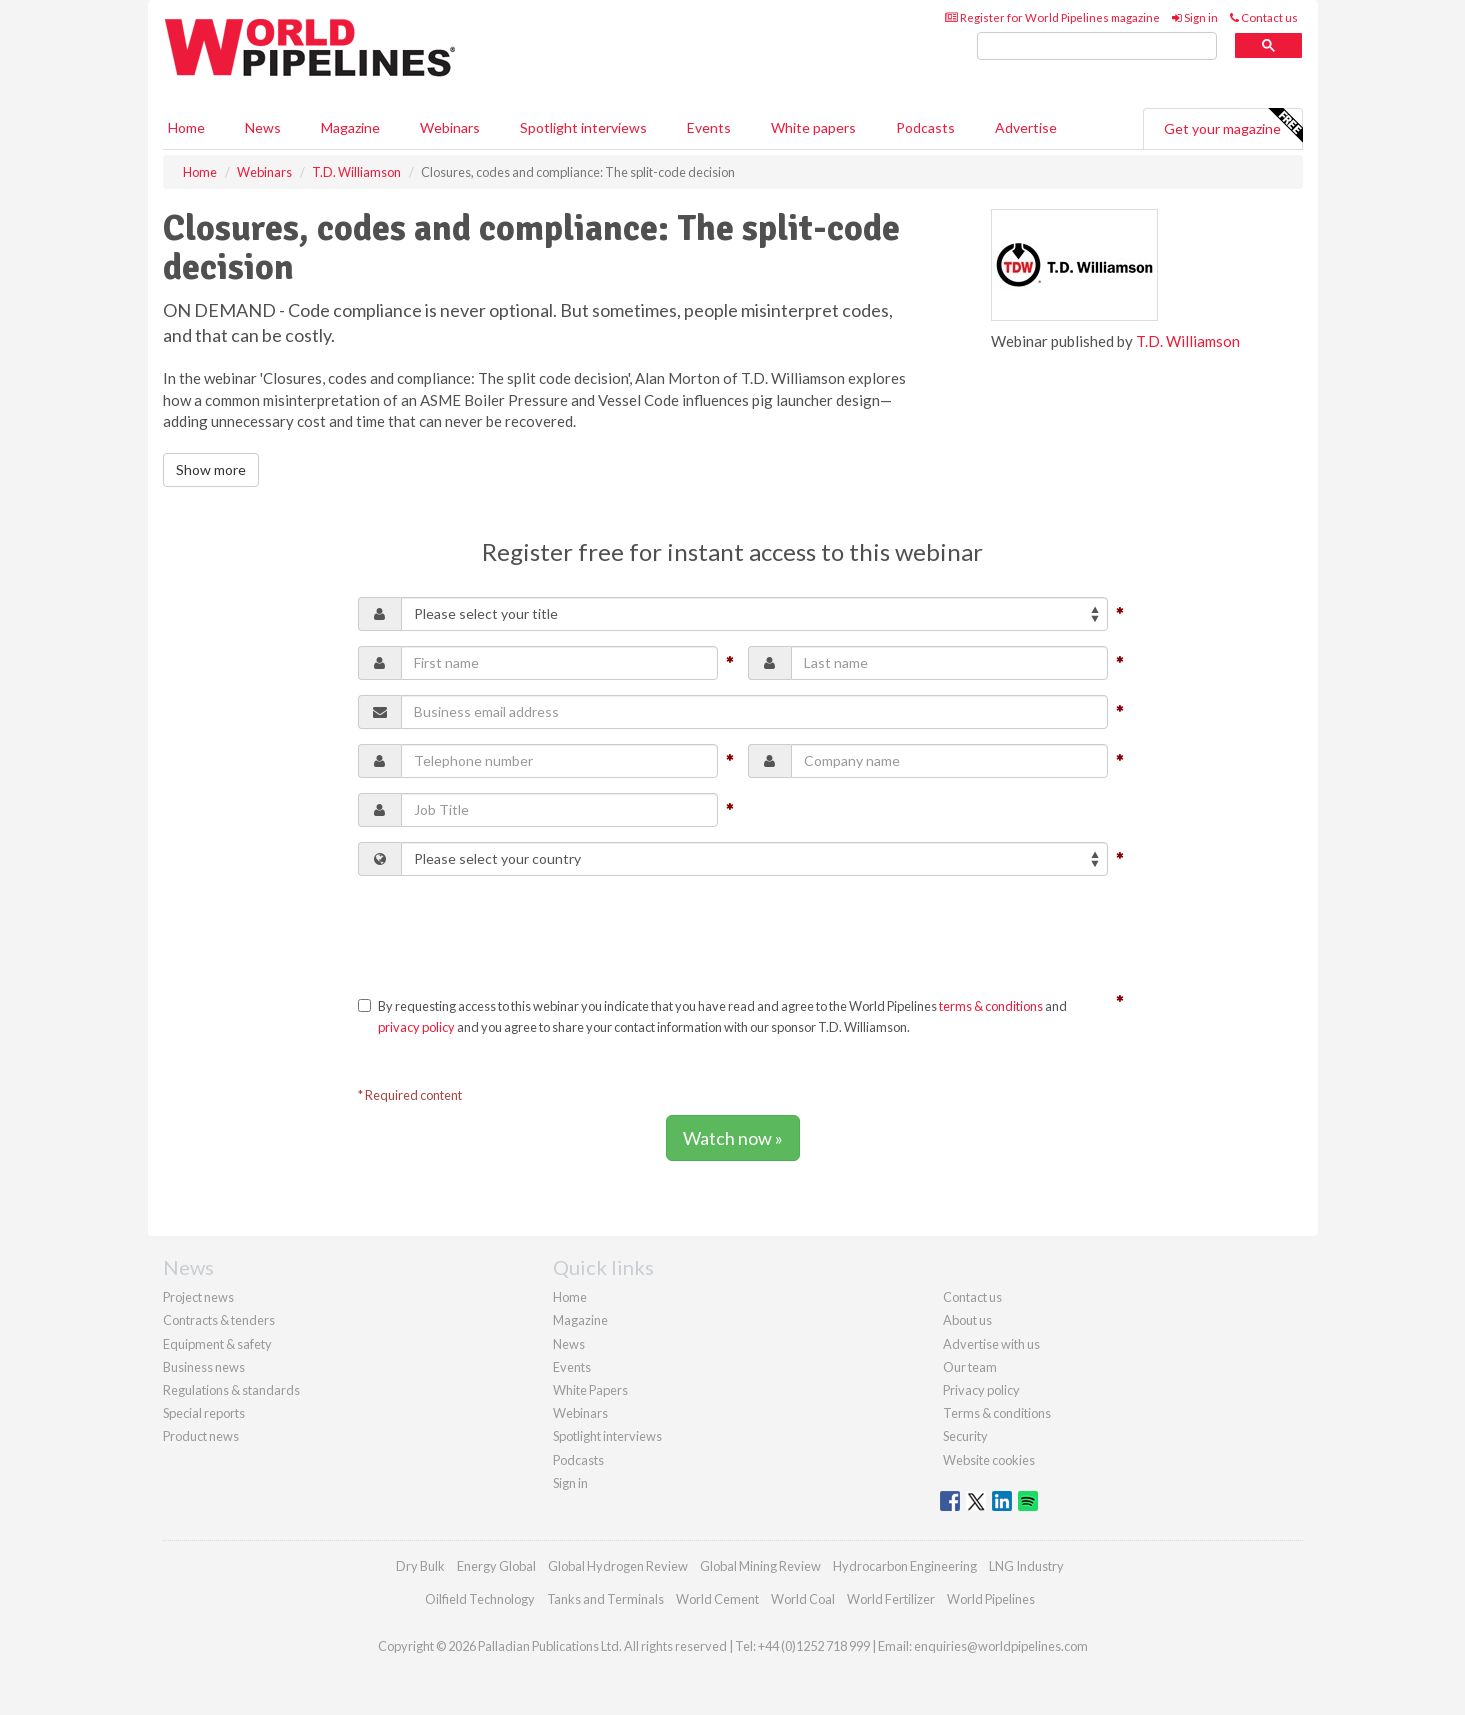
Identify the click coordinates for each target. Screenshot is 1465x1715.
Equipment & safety (217, 1344)
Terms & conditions (997, 1413)
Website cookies (989, 1460)
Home (186, 127)
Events (709, 127)
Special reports (204, 1413)
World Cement (717, 1599)
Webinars (450, 127)
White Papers (590, 1390)
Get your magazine (1233, 126)
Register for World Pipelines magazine (1052, 17)
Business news (204, 1367)
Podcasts (925, 127)
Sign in (1195, 17)
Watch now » (733, 1138)
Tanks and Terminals (605, 1599)
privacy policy (416, 1027)
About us (967, 1320)
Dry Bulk (420, 1566)
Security (965, 1436)
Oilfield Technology (480, 1599)
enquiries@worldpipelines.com (1001, 1646)
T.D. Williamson (1188, 341)
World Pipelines (991, 1599)
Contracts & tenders (219, 1320)
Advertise (1026, 127)
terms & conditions (991, 1006)
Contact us (1264, 17)
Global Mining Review (760, 1566)
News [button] (263, 127)
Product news (201, 1436)
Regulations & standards (231, 1390)
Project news (198, 1297)
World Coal (803, 1599)
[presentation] (510, 930)
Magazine (350, 127)
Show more (211, 469)
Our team (970, 1367)
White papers (813, 127)
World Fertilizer (891, 1599)
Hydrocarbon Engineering (905, 1566)
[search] (1097, 46)
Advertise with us (991, 1344)
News (569, 1344)
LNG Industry (1026, 1566)
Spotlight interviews (583, 127)
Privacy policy (981, 1390)
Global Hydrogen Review (618, 1566)
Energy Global (496, 1566)
